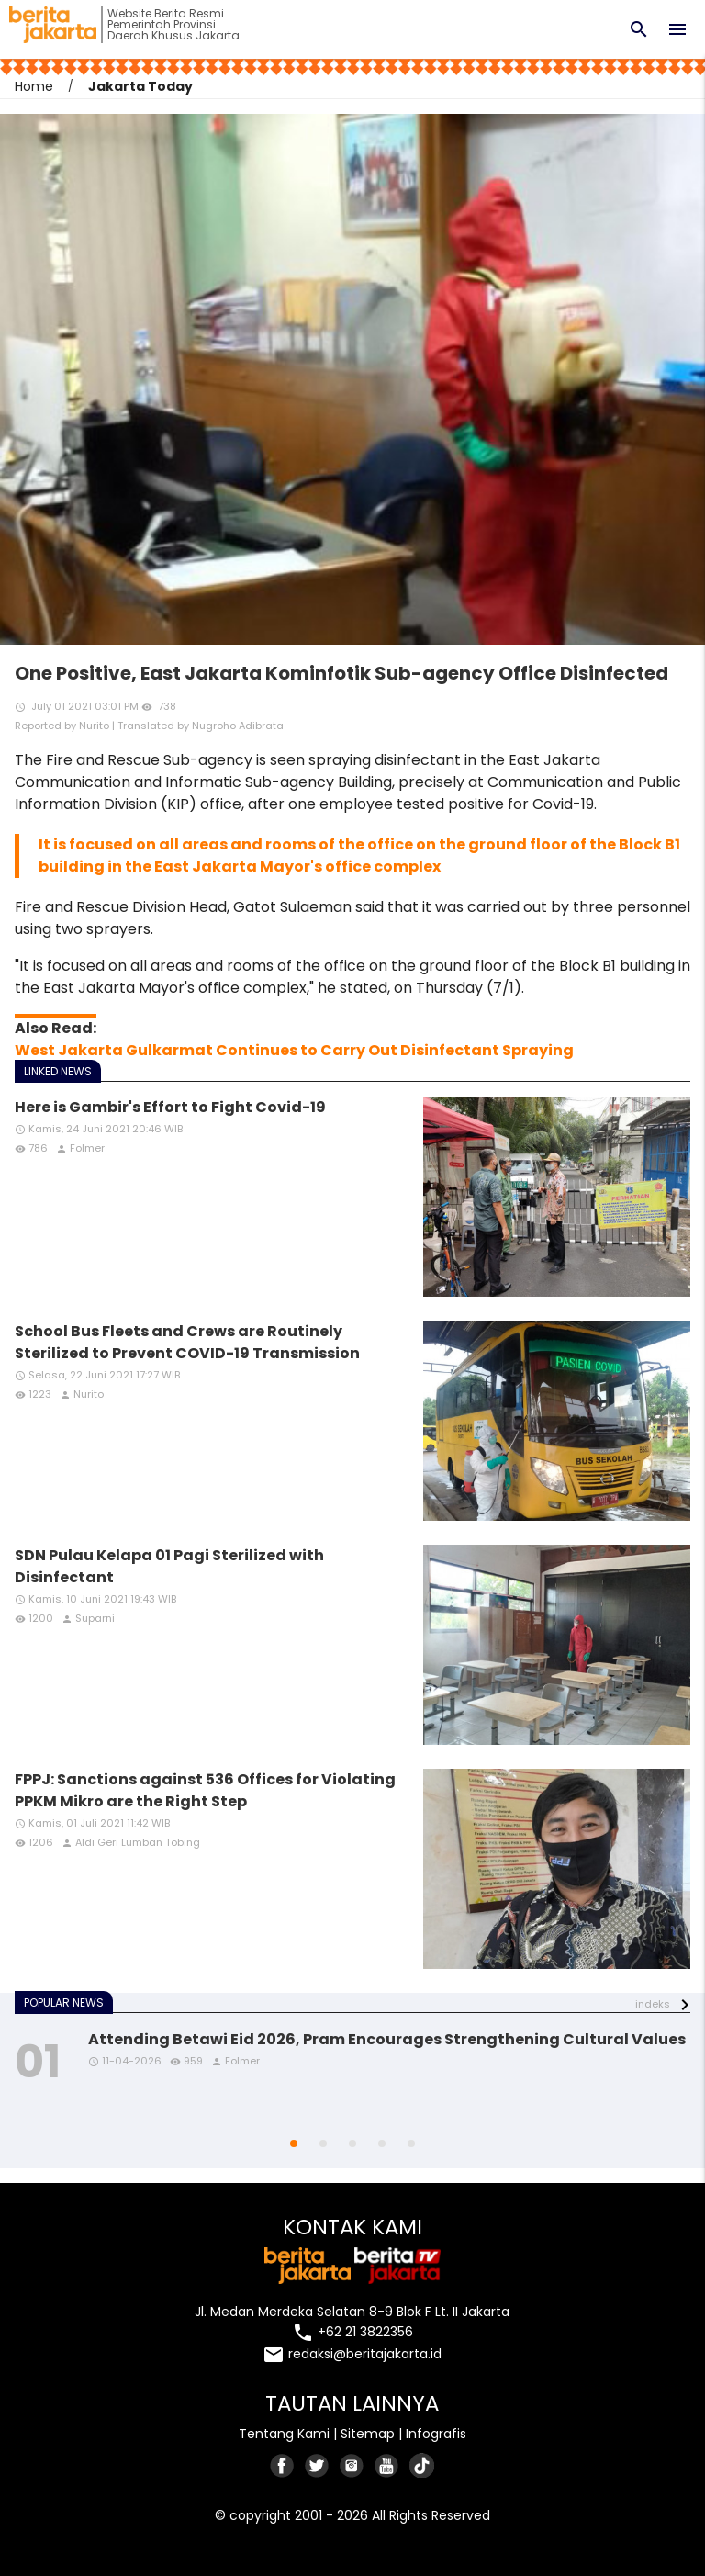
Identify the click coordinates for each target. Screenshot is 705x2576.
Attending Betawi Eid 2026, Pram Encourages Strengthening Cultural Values (387, 2039)
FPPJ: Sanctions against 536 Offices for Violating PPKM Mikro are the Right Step (205, 1790)
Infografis (436, 2433)
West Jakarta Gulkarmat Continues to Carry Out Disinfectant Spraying (294, 1050)
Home (34, 86)
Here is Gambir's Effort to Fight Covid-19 (170, 1107)
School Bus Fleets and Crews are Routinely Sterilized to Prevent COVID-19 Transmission (187, 1342)
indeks (652, 2004)
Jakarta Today (140, 86)
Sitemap (368, 2433)
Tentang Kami (284, 2433)
